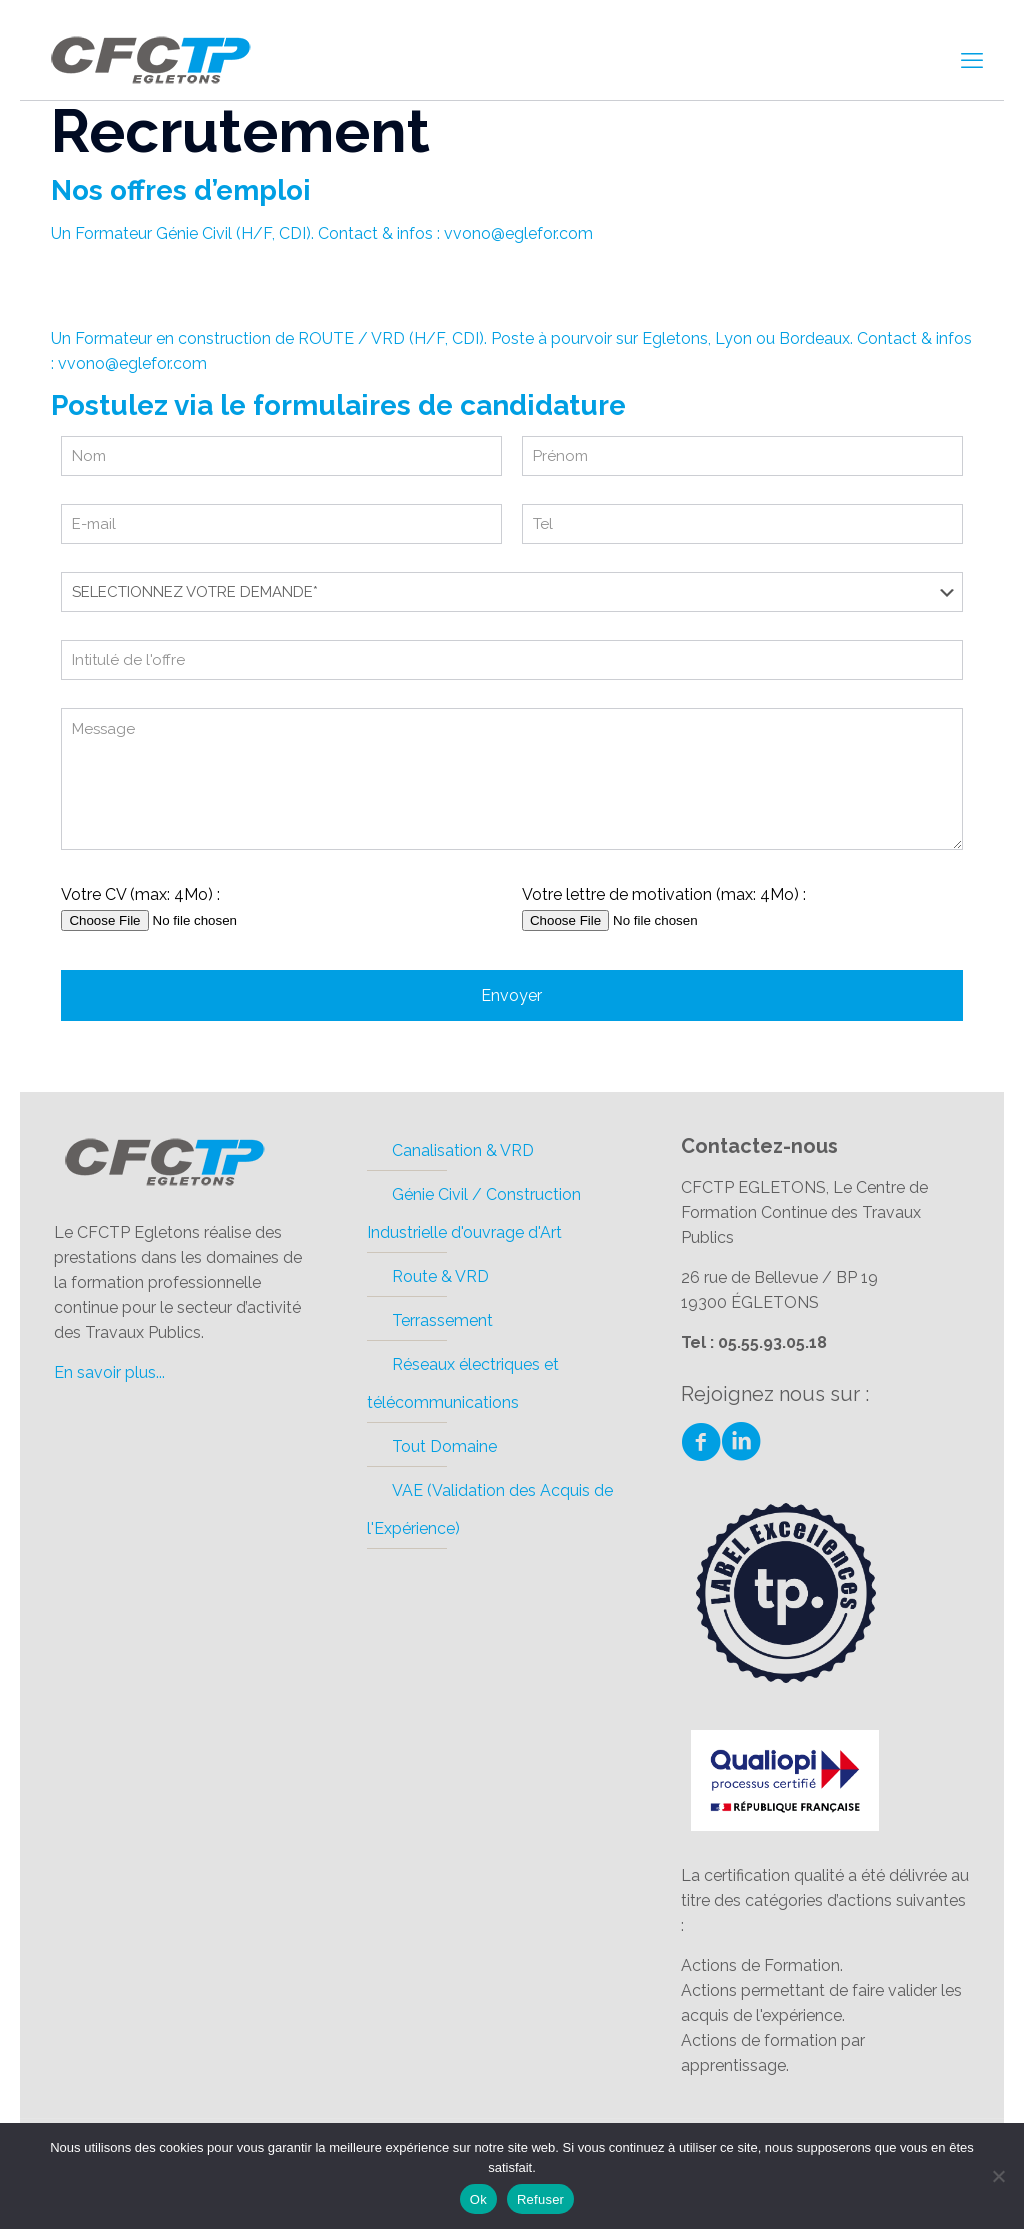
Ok (478, 2199)
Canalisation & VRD (463, 1150)
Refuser (540, 2199)
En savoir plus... (109, 1372)
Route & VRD (440, 1276)
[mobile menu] (972, 60)
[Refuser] (999, 2176)
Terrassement (442, 1320)
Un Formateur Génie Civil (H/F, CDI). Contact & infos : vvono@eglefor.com (322, 233)
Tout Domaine (444, 1446)
